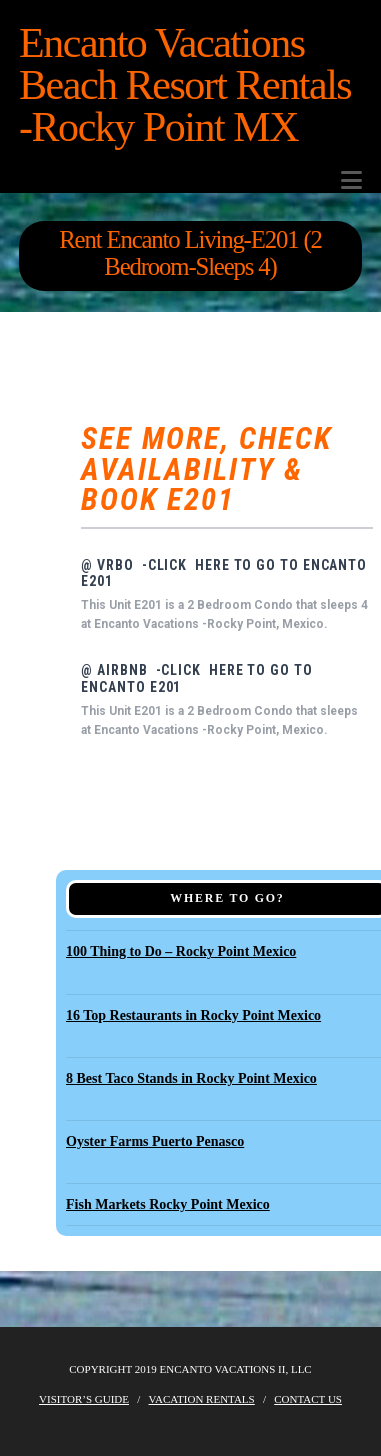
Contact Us (308, 1399)
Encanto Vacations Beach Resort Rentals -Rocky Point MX (185, 85)
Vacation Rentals (202, 1399)
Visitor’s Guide (84, 1399)
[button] (351, 180)
